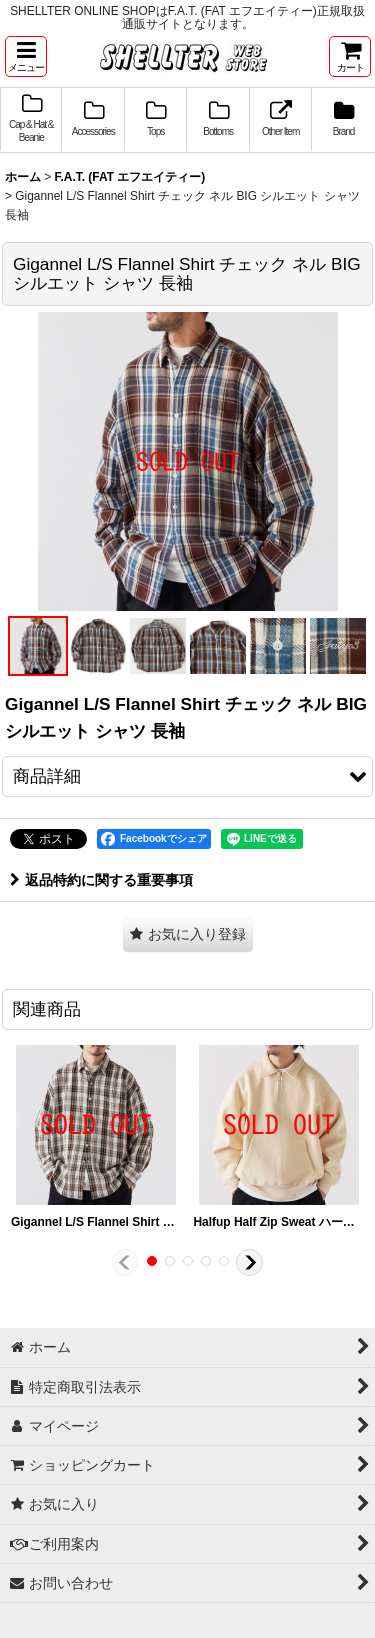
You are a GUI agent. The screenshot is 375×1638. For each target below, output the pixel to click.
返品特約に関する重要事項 (101, 880)
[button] (26, 56)
